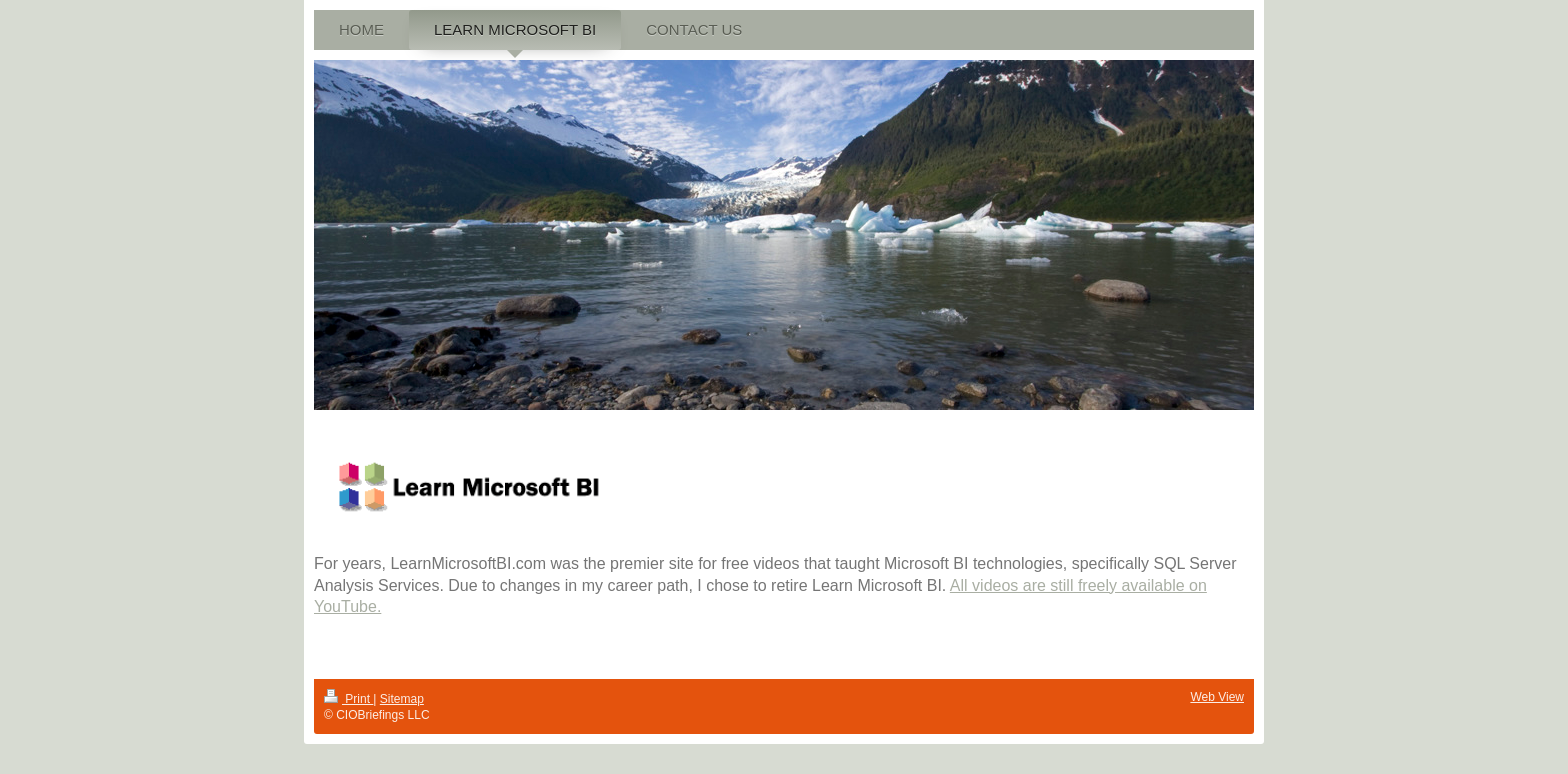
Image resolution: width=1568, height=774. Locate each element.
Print (348, 699)
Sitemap (402, 699)
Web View (1217, 697)
